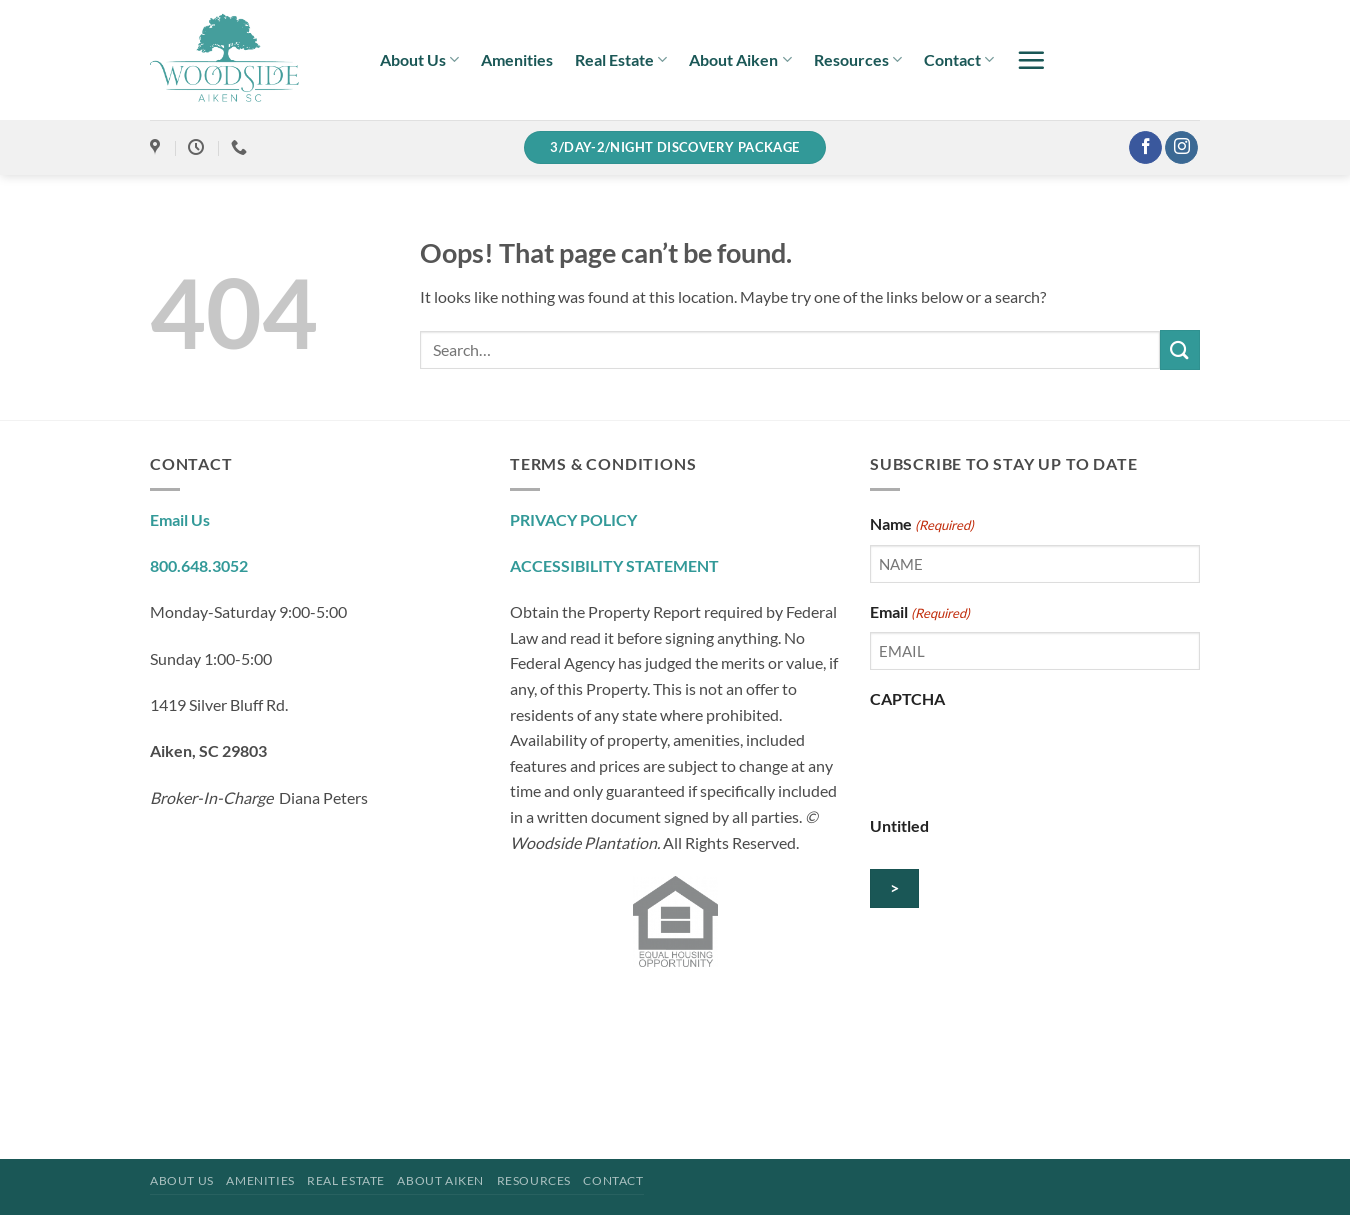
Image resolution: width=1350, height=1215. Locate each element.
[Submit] (1180, 349)
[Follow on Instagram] (1181, 148)
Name (922, 525)
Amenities (517, 59)
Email (920, 613)
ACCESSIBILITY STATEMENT (614, 565)
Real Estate (621, 60)
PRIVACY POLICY (573, 519)
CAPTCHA (907, 698)
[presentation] (1022, 758)
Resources (858, 60)
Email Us (180, 519)
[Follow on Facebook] (1145, 148)
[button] (1031, 60)
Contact (959, 60)
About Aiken (740, 60)
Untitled (899, 825)
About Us (419, 60)
